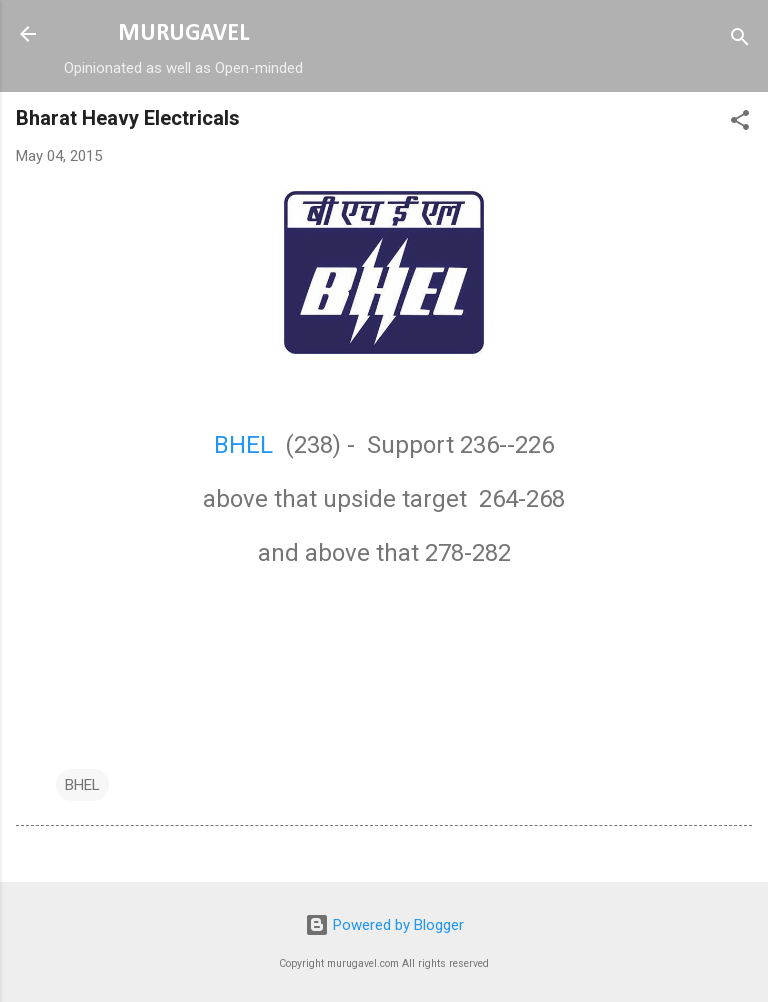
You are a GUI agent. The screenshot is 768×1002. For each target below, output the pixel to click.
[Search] (740, 40)
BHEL (246, 445)
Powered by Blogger (384, 925)
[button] (740, 123)
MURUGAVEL (183, 34)
